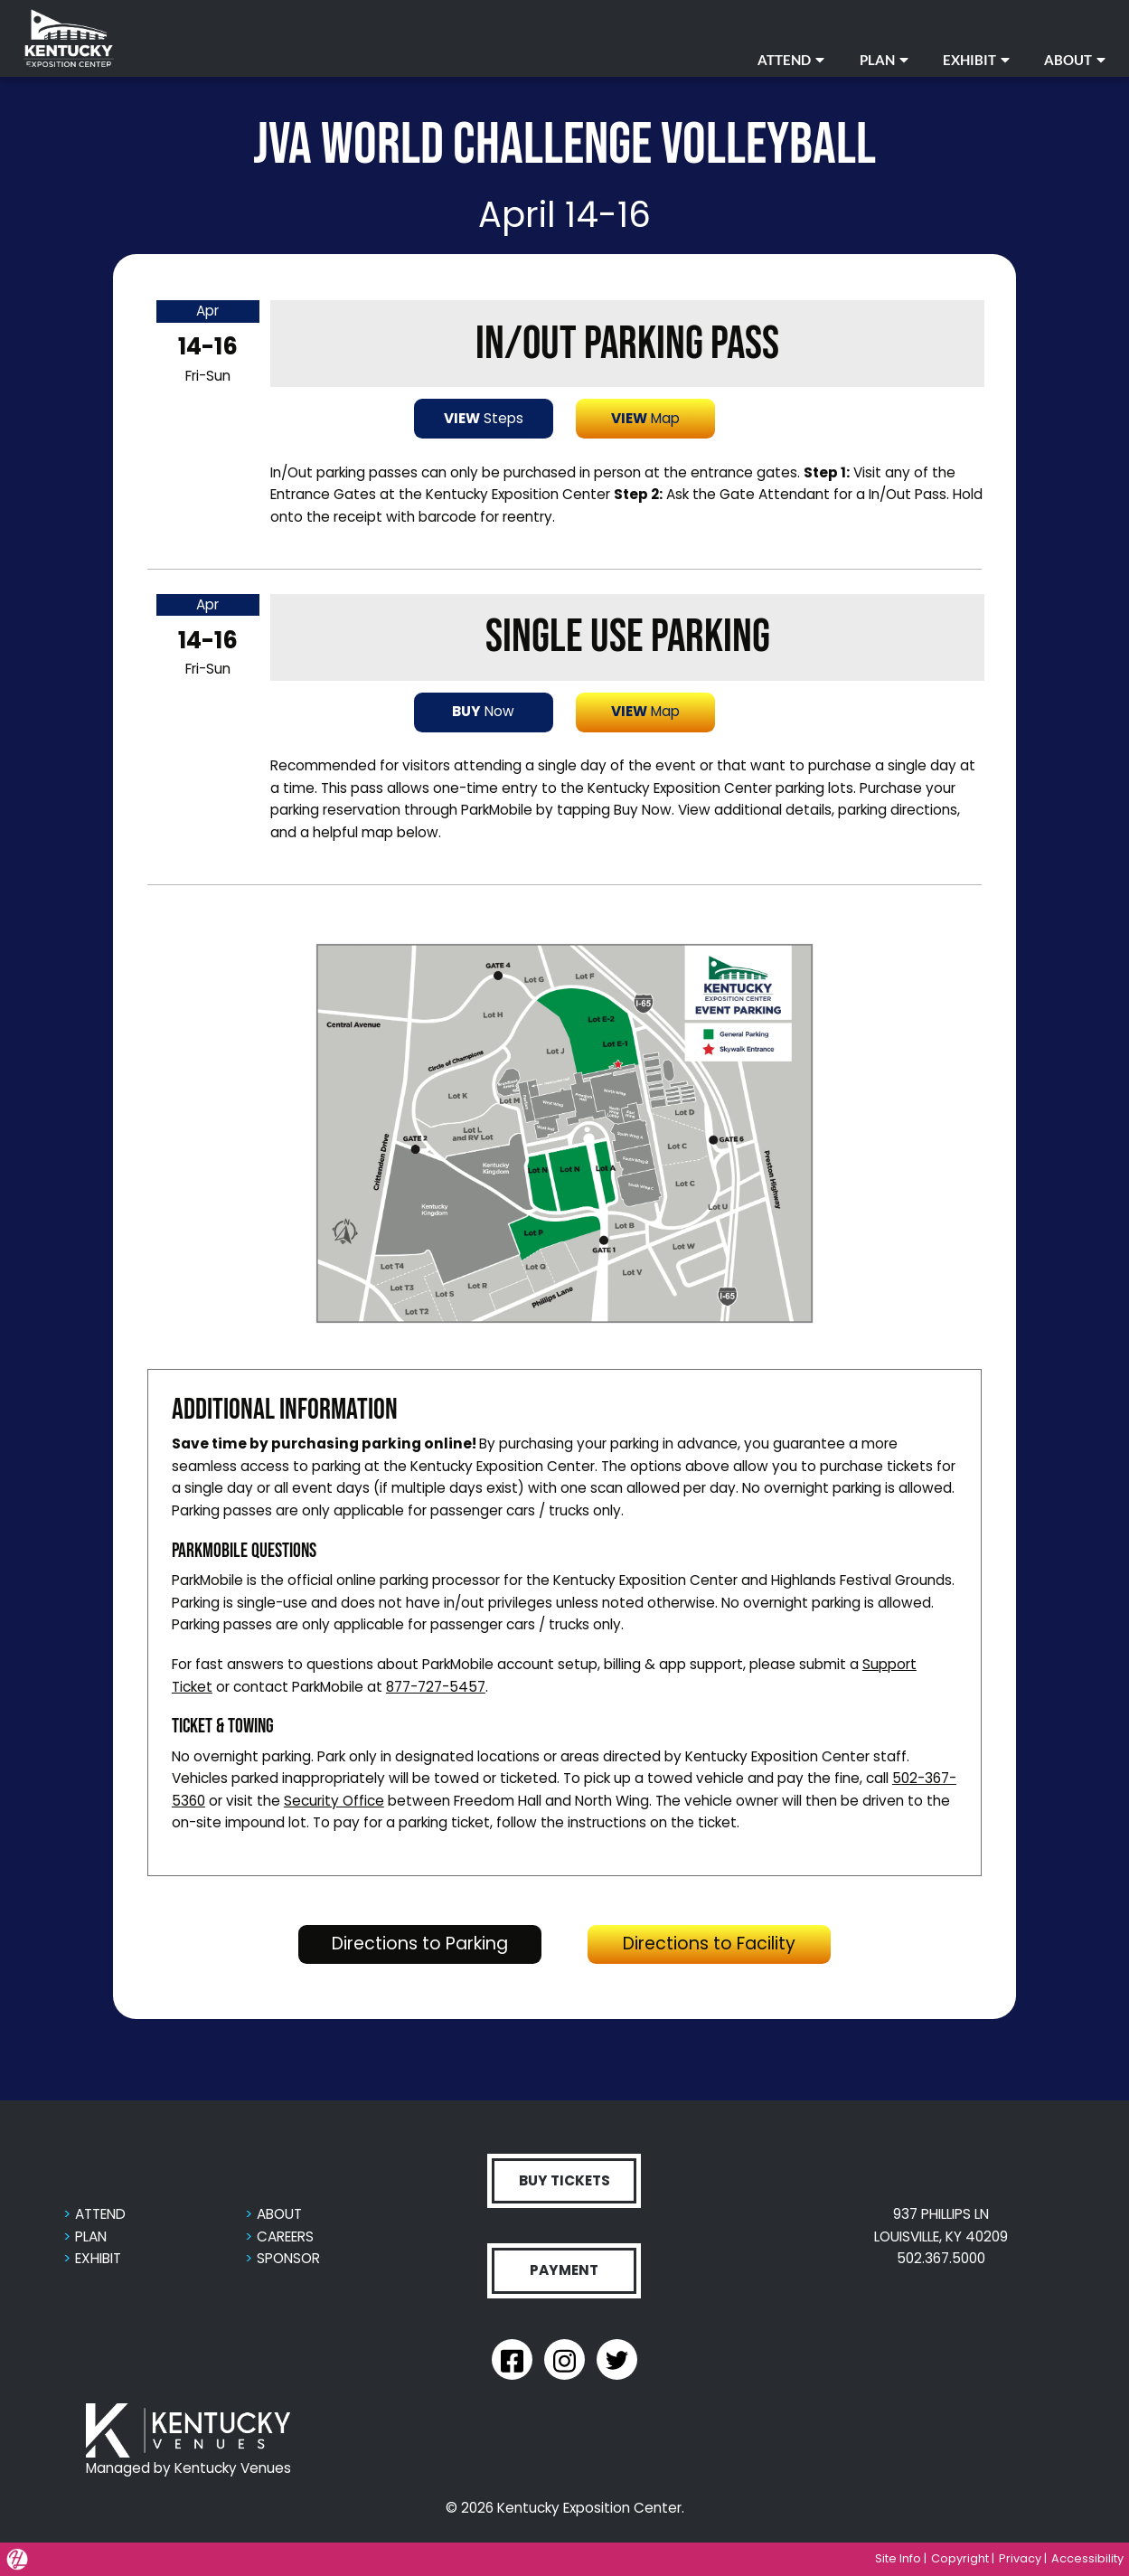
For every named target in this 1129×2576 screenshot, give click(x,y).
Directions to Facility (727, 1943)
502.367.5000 (941, 2258)
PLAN (884, 60)
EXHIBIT (976, 60)
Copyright (960, 2558)
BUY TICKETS (564, 2180)
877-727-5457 (435, 1686)
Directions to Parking (436, 1943)
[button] (564, 1133)
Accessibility (1087, 2558)
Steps (483, 418)
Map (645, 418)
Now (483, 711)
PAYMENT (564, 2269)
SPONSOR (288, 2258)
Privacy (1020, 2558)
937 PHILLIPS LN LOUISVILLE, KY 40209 (941, 2225)
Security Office (334, 1800)
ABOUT (1074, 60)
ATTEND (790, 60)
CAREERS (285, 2236)
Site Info (898, 2558)
